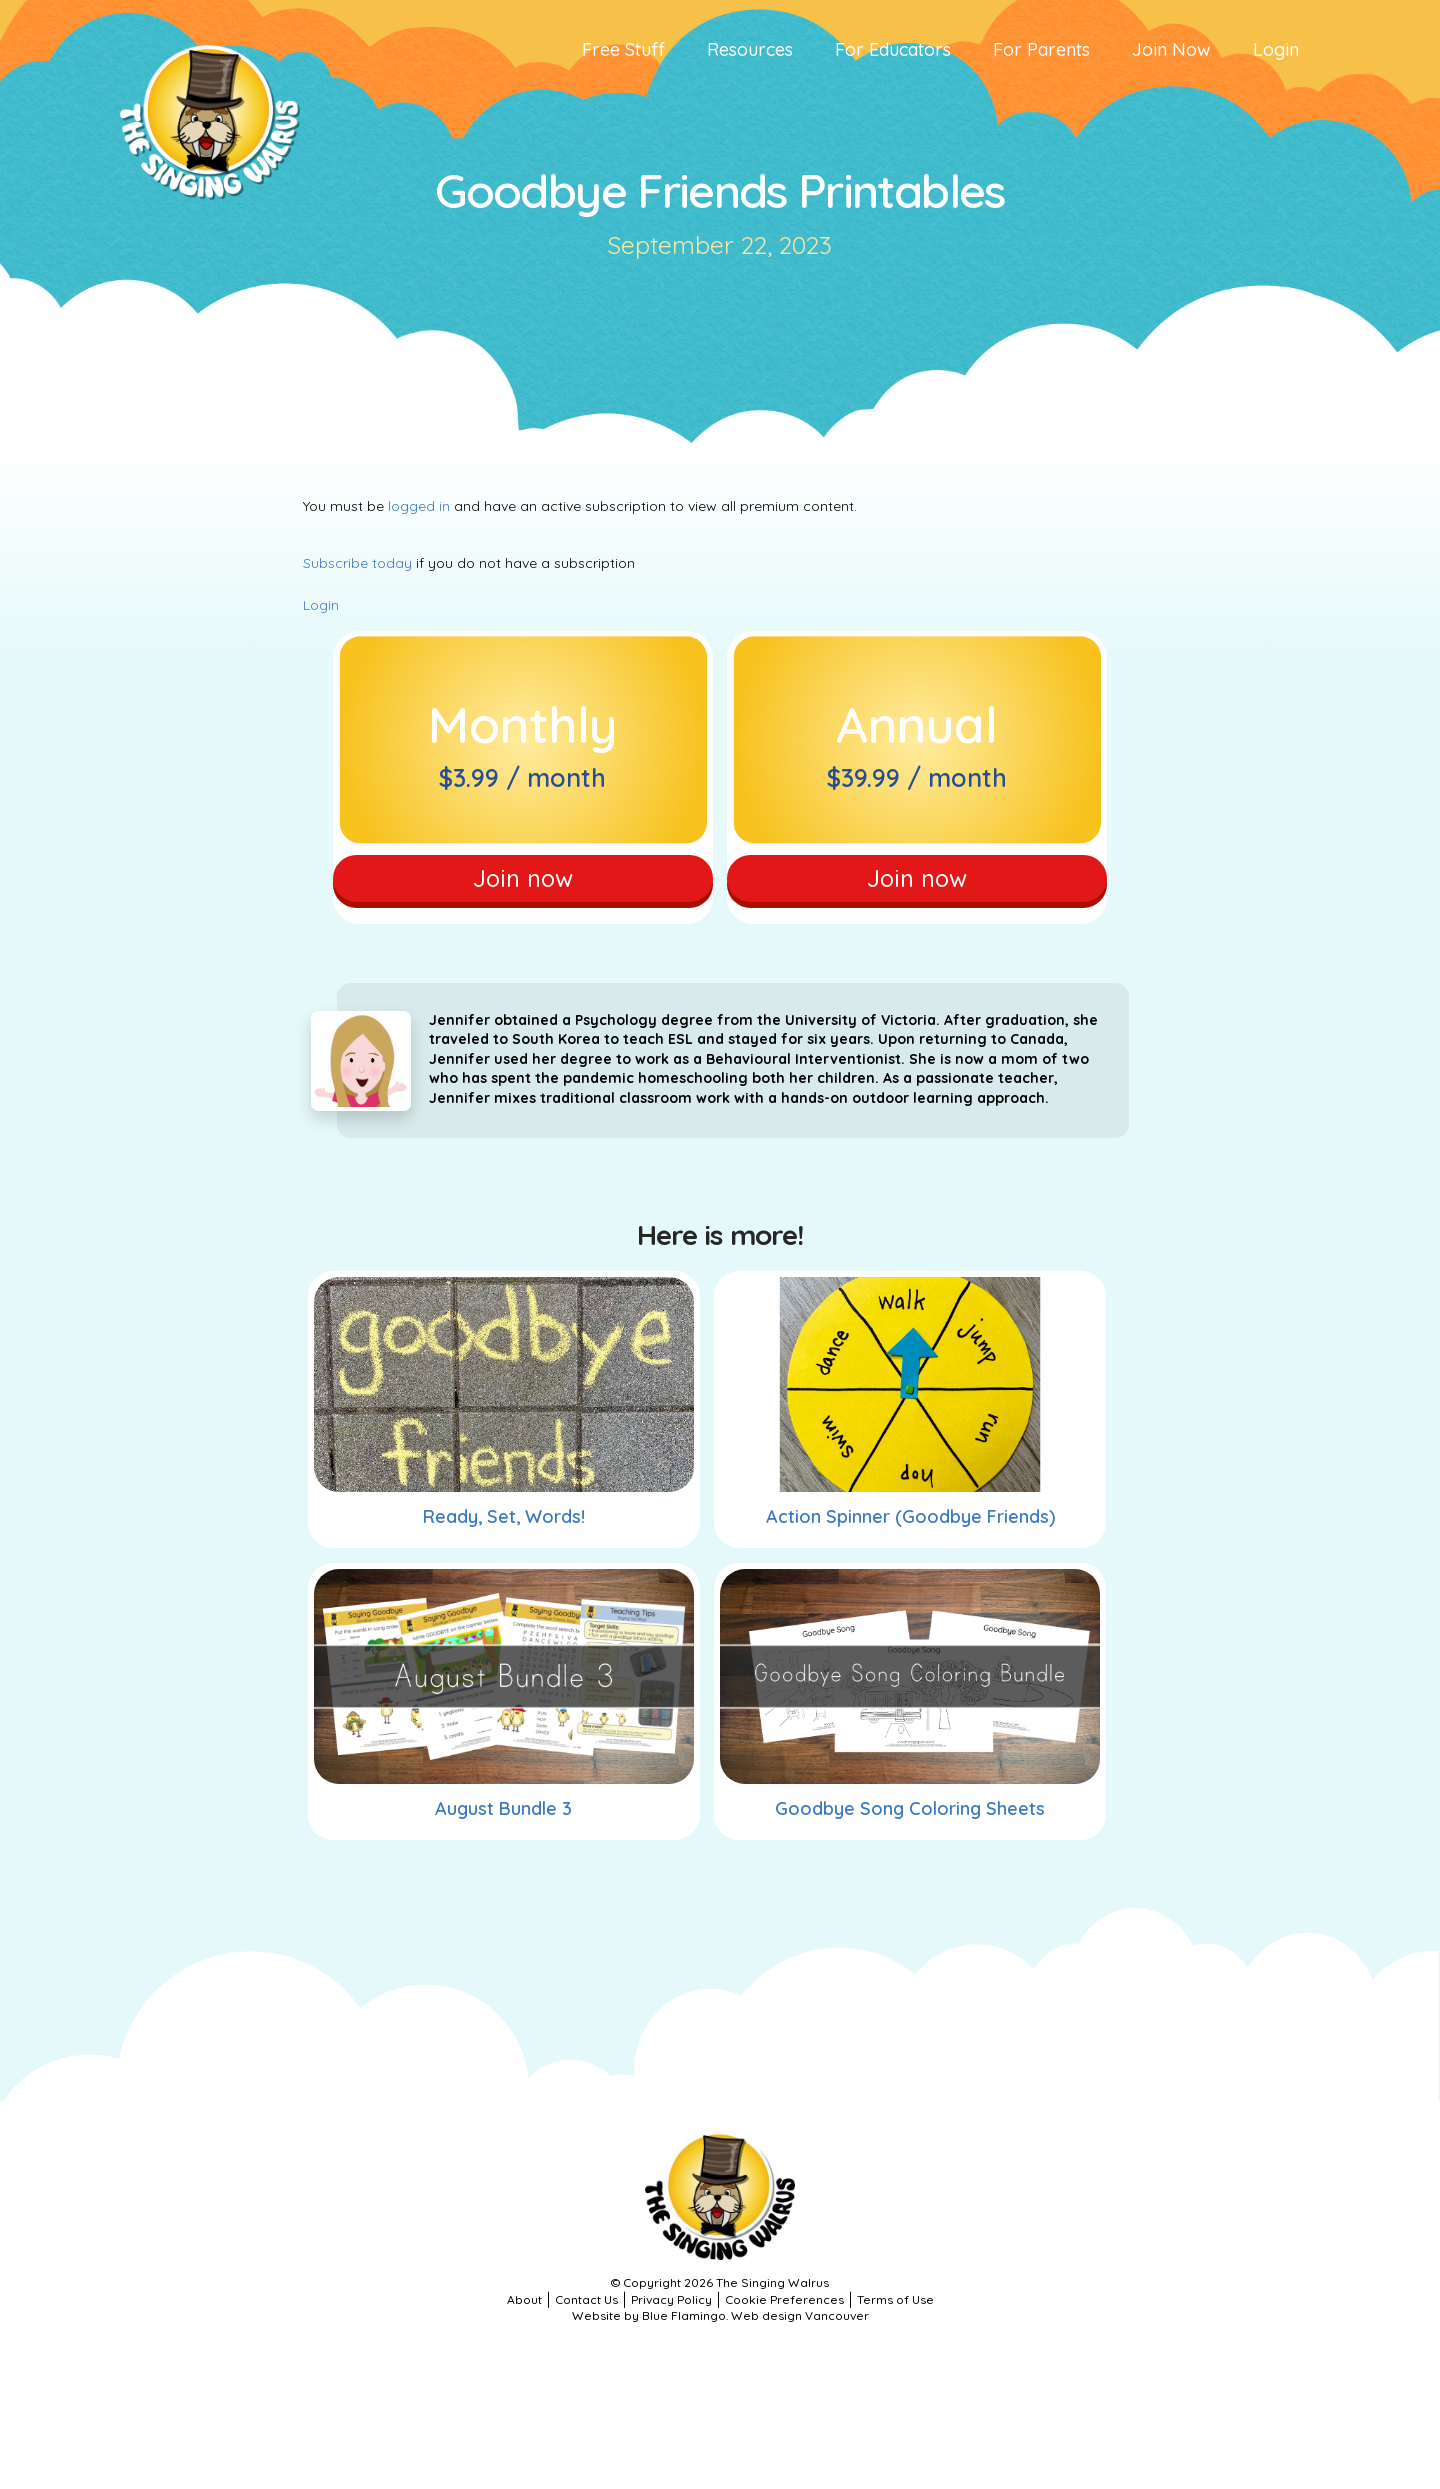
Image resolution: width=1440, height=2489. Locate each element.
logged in (419, 506)
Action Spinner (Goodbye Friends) (910, 1526)
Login (321, 605)
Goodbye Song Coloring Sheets (910, 1818)
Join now (522, 882)
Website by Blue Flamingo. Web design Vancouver (720, 2325)
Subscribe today (357, 563)
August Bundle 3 (503, 1818)
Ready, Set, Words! (504, 1526)
